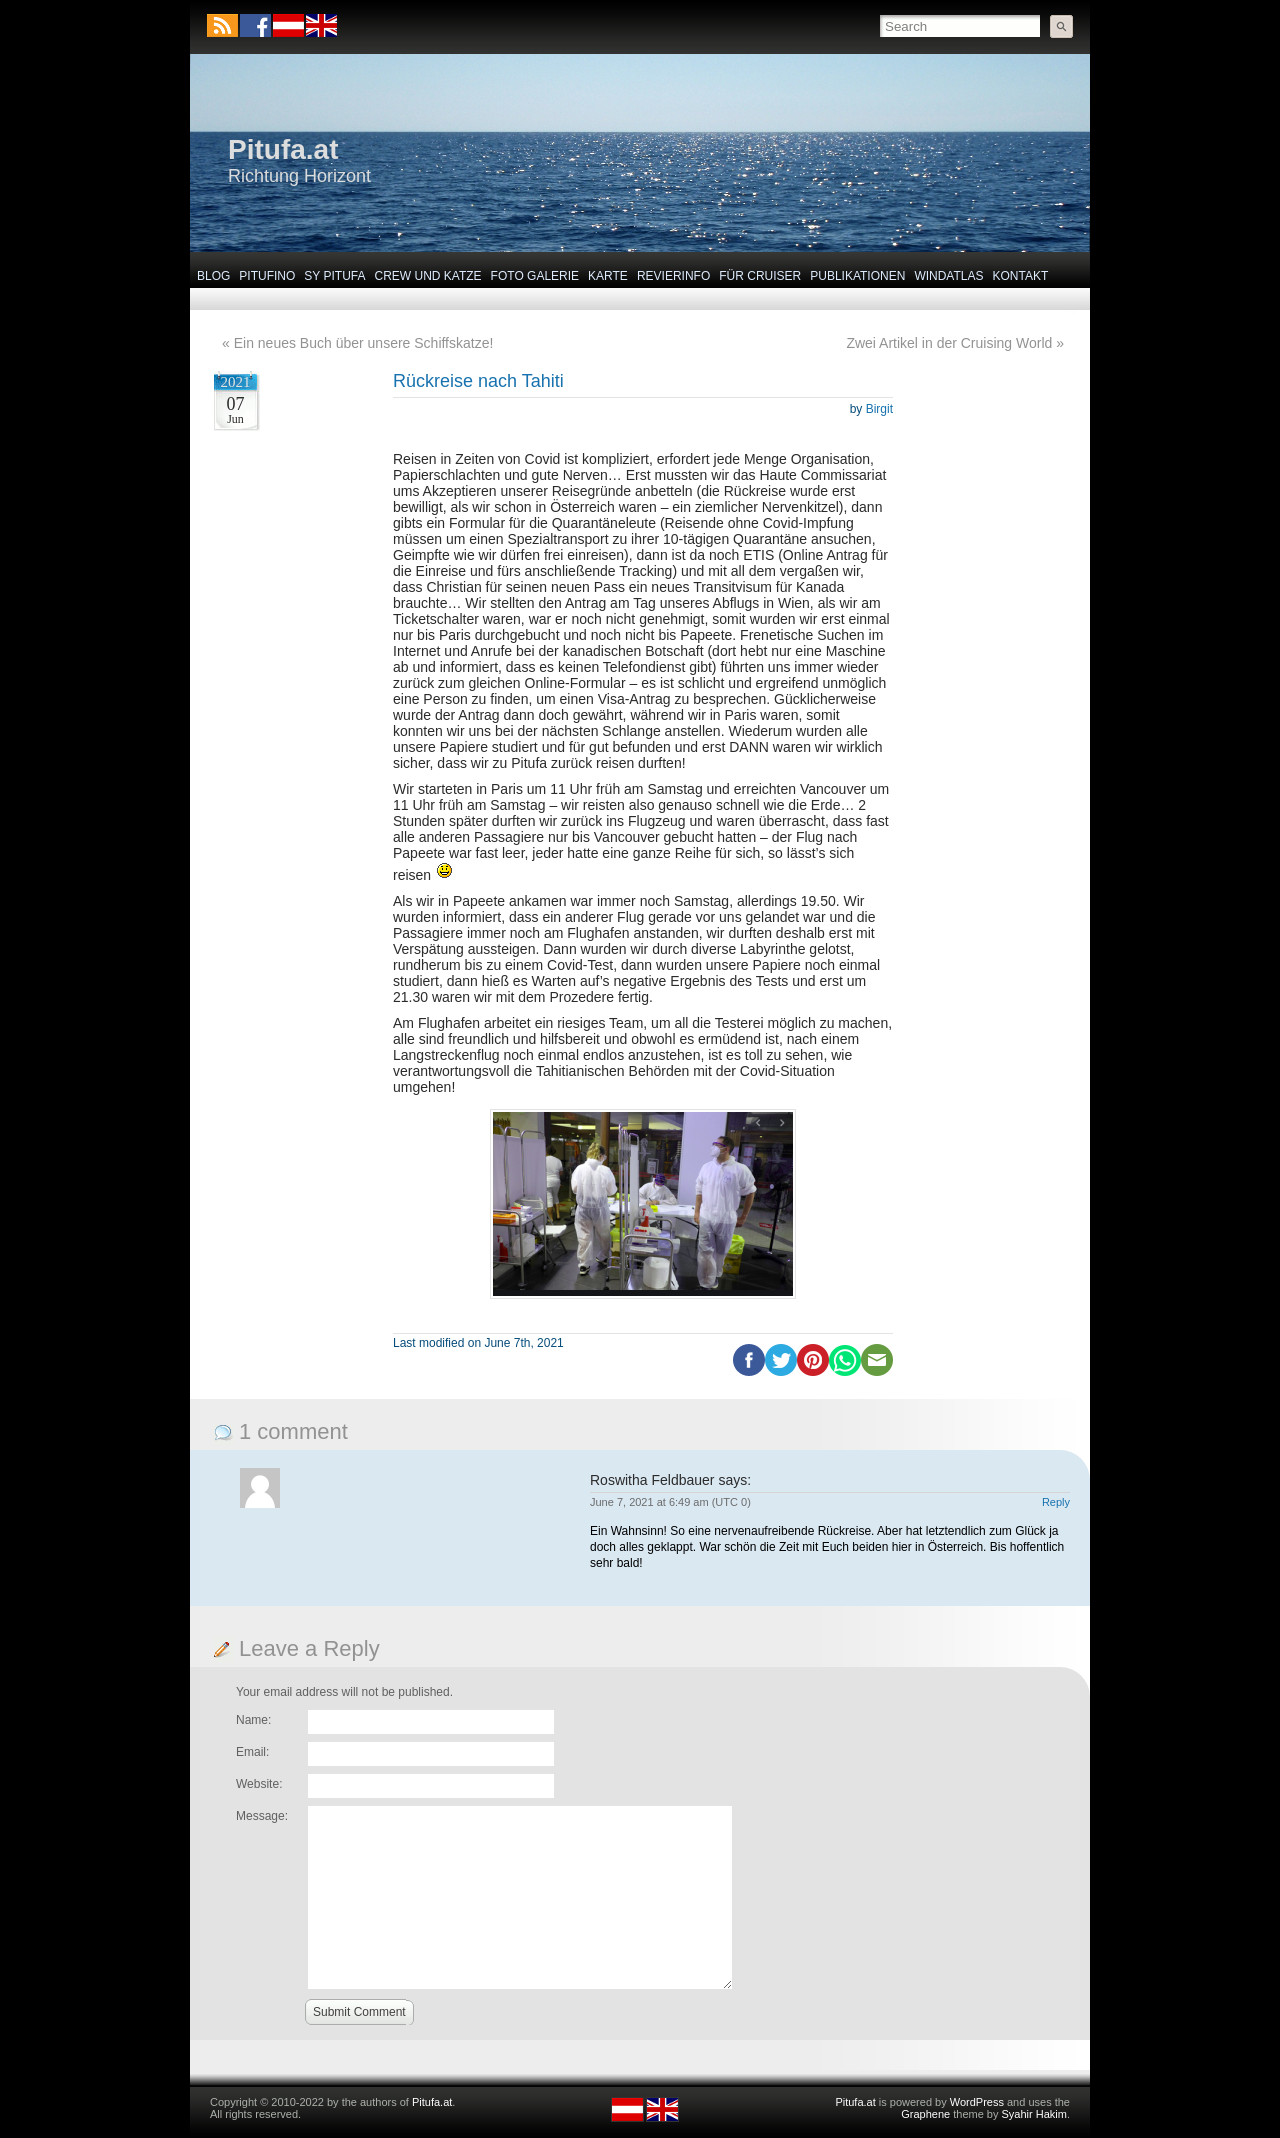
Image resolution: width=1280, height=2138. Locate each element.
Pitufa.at (283, 149)
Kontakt (1021, 276)
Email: (252, 1752)
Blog (213, 276)
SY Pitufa (334, 276)
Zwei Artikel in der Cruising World (949, 343)
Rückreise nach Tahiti (478, 381)
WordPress (977, 2102)
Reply (1056, 1502)
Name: (253, 1720)
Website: (259, 1784)
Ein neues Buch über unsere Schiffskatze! (364, 343)
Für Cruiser (760, 276)
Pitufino (267, 276)
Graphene (925, 2114)
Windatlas (948, 276)
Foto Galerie (535, 276)
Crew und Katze (428, 276)
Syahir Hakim (1034, 2114)
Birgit (879, 409)
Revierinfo (673, 276)
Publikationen (857, 276)
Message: (262, 1816)
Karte (608, 276)
